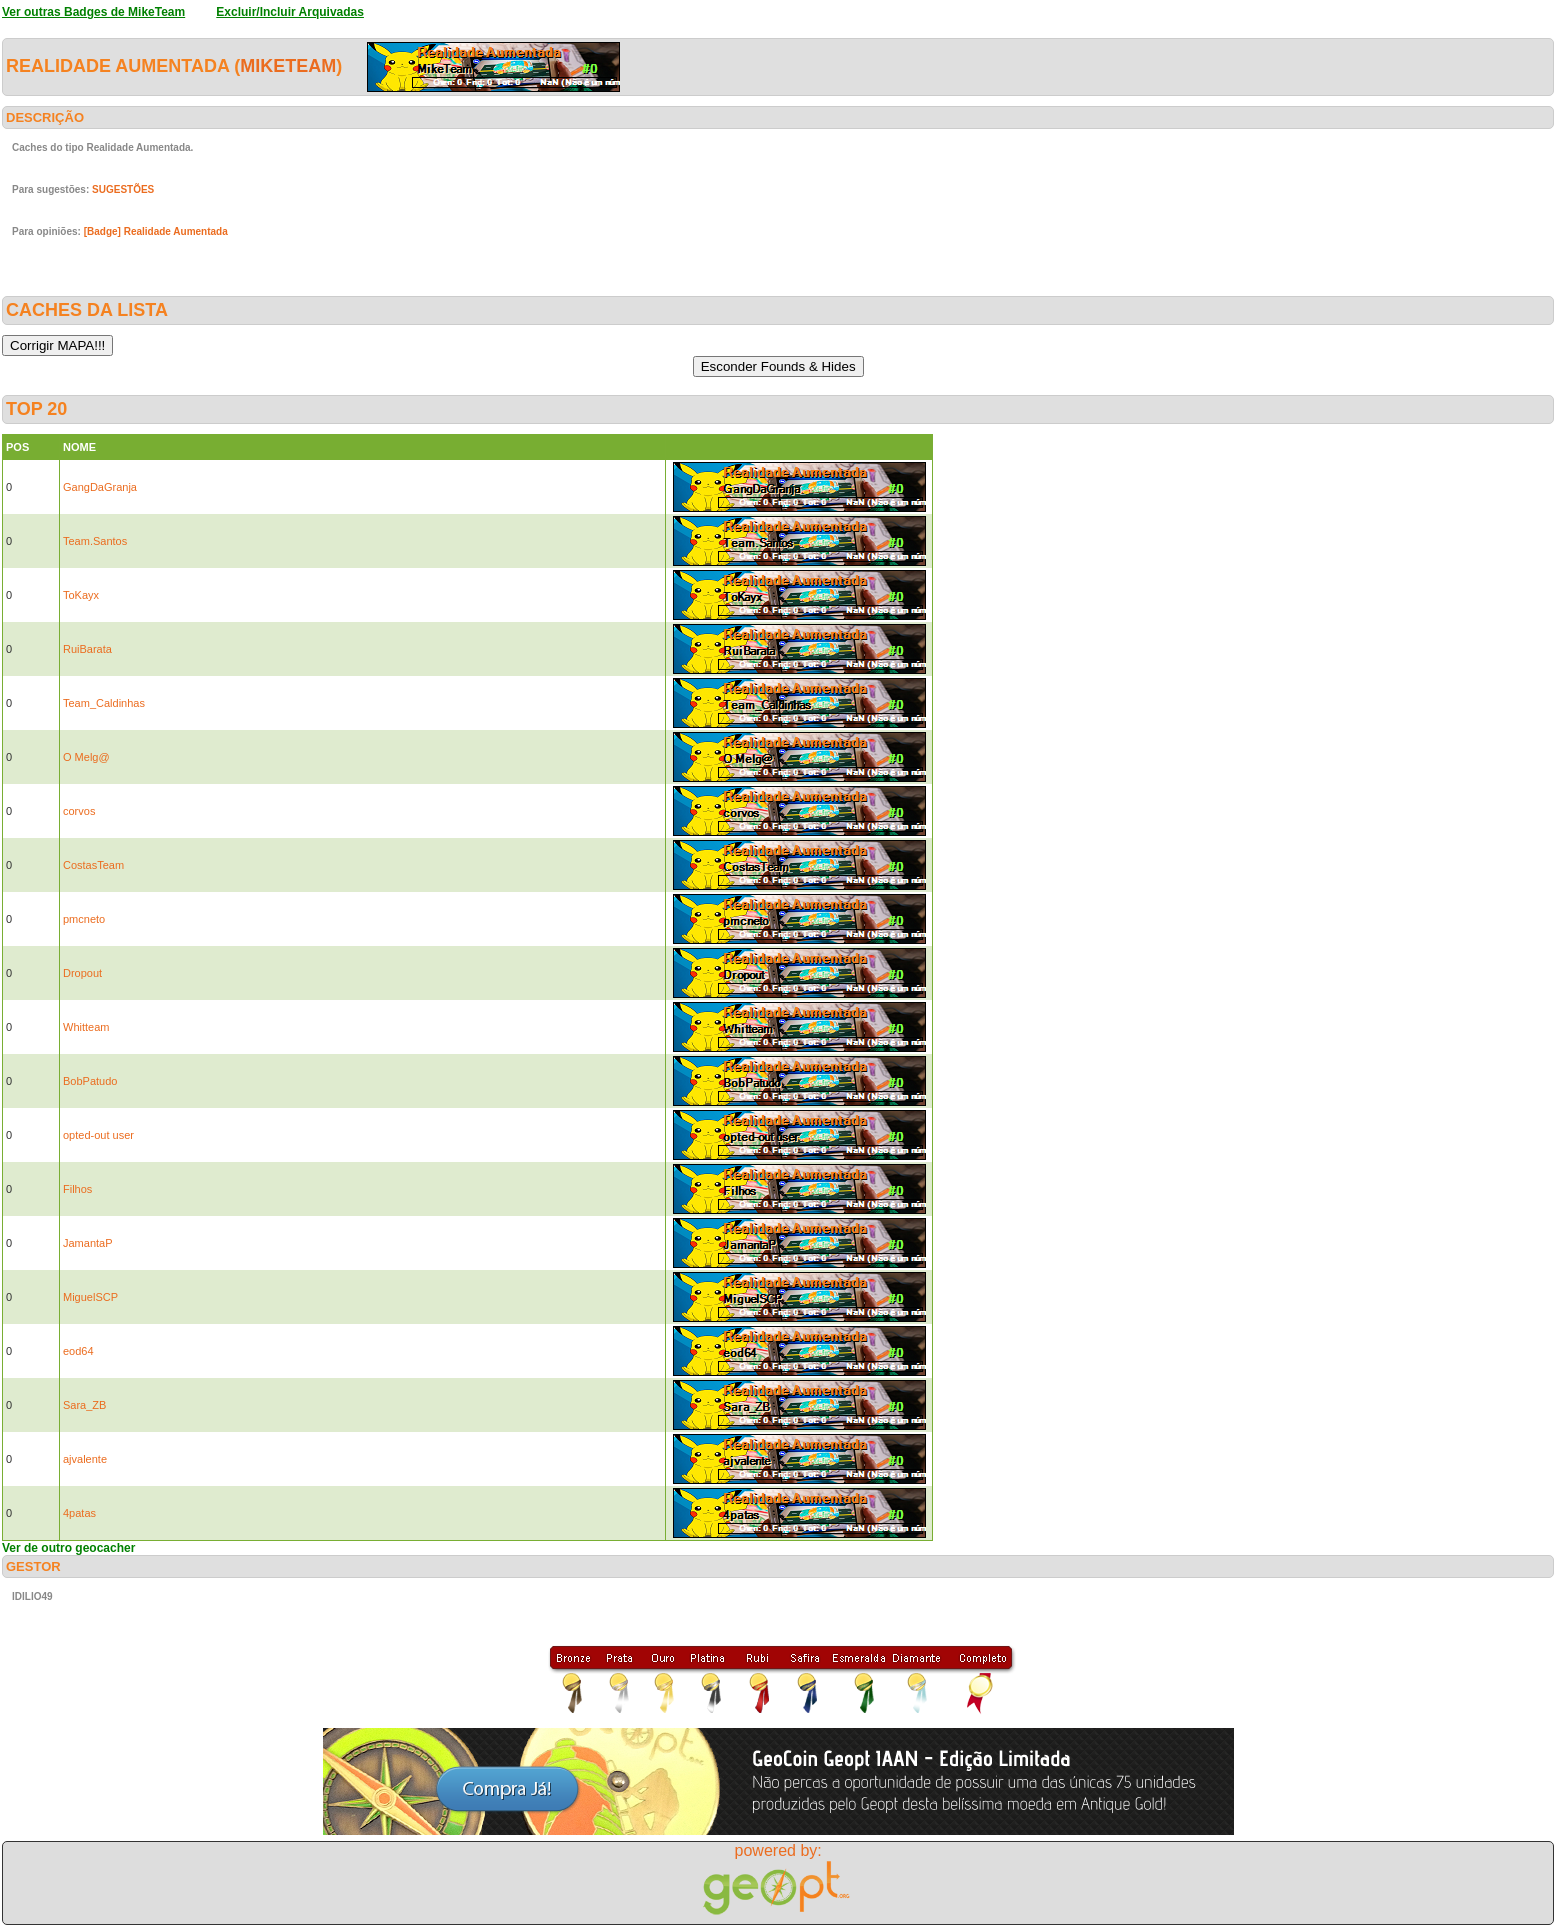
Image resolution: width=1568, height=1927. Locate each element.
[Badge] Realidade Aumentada (156, 231)
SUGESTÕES (123, 189)
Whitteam (86, 1027)
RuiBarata (87, 649)
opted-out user (98, 1135)
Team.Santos (95, 541)
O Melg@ (86, 757)
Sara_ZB (84, 1405)
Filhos (77, 1189)
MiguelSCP (90, 1297)
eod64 (78, 1351)
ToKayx (81, 595)
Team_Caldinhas (104, 703)
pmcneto (84, 919)
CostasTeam (93, 865)
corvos (79, 811)
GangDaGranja (100, 487)
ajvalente (85, 1459)
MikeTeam (288, 66)
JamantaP (88, 1243)
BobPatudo (90, 1081)
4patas (79, 1513)
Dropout (82, 973)
